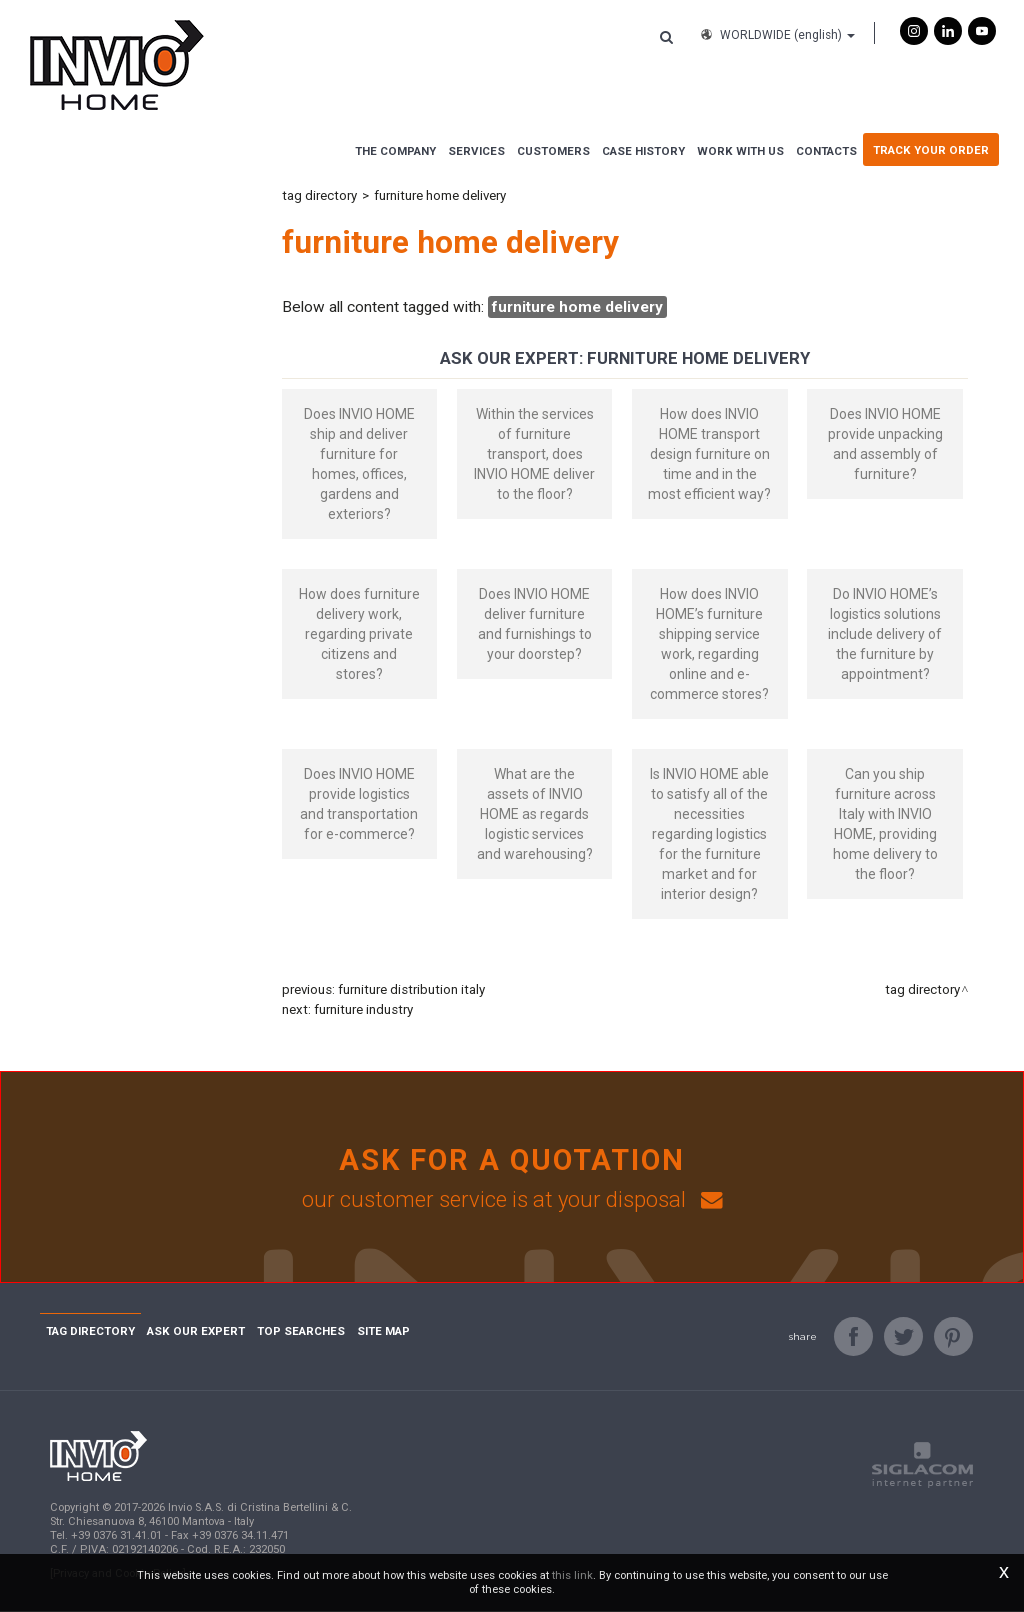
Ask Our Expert (196, 1332)
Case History (643, 151)
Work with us (740, 151)
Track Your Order (931, 150)
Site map (383, 1332)
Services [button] (476, 151)
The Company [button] (395, 151)
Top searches (301, 1332)
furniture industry (363, 1009)
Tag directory (319, 195)
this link (572, 1575)
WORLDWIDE (776, 35)
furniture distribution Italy (411, 989)
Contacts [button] (826, 151)
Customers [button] (553, 151)
